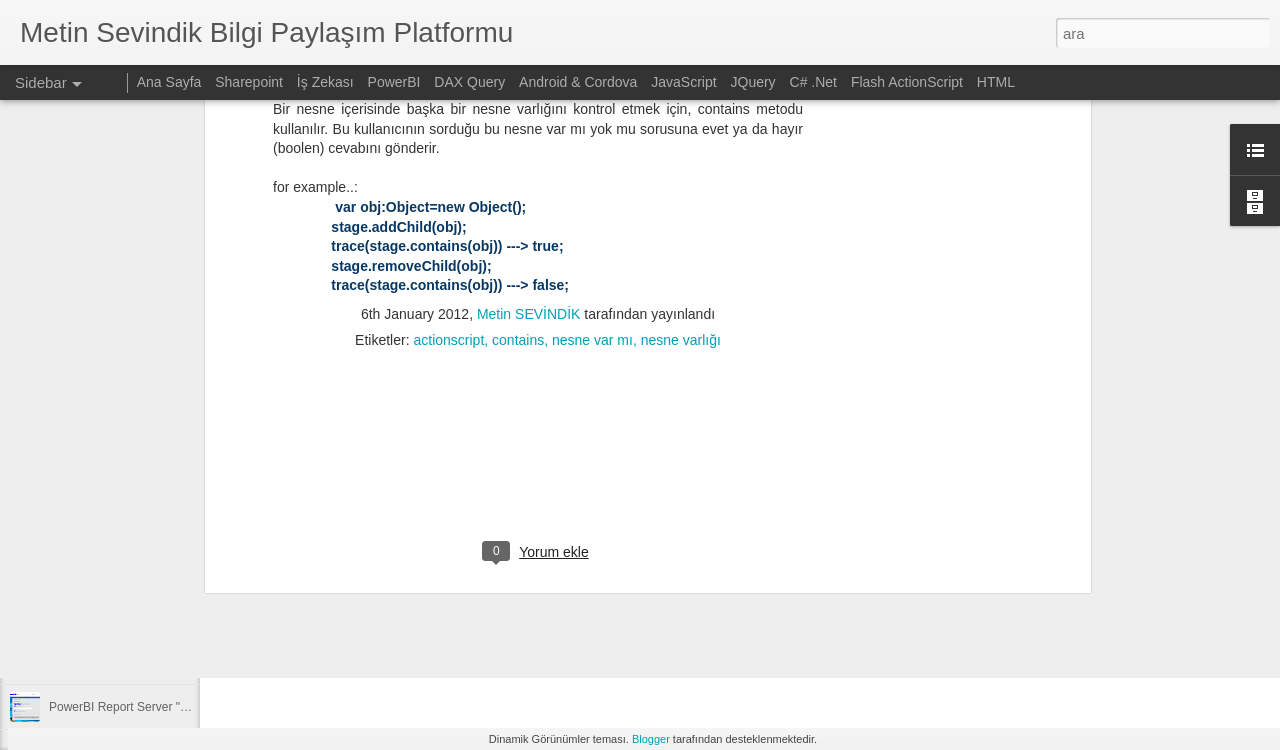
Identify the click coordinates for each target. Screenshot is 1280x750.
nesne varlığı (681, 105)
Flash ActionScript (907, 82)
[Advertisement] (538, 234)
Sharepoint (249, 82)
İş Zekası (325, 82)
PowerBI (394, 82)
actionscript (448, 105)
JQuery (753, 82)
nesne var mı (592, 105)
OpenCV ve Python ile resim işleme (143, 662)
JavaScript (683, 82)
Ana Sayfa (169, 82)
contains (518, 105)
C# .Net (813, 82)
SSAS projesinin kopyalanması (131, 572)
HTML (996, 82)
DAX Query (469, 82)
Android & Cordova (578, 82)
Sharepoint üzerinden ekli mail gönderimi (157, 617)
